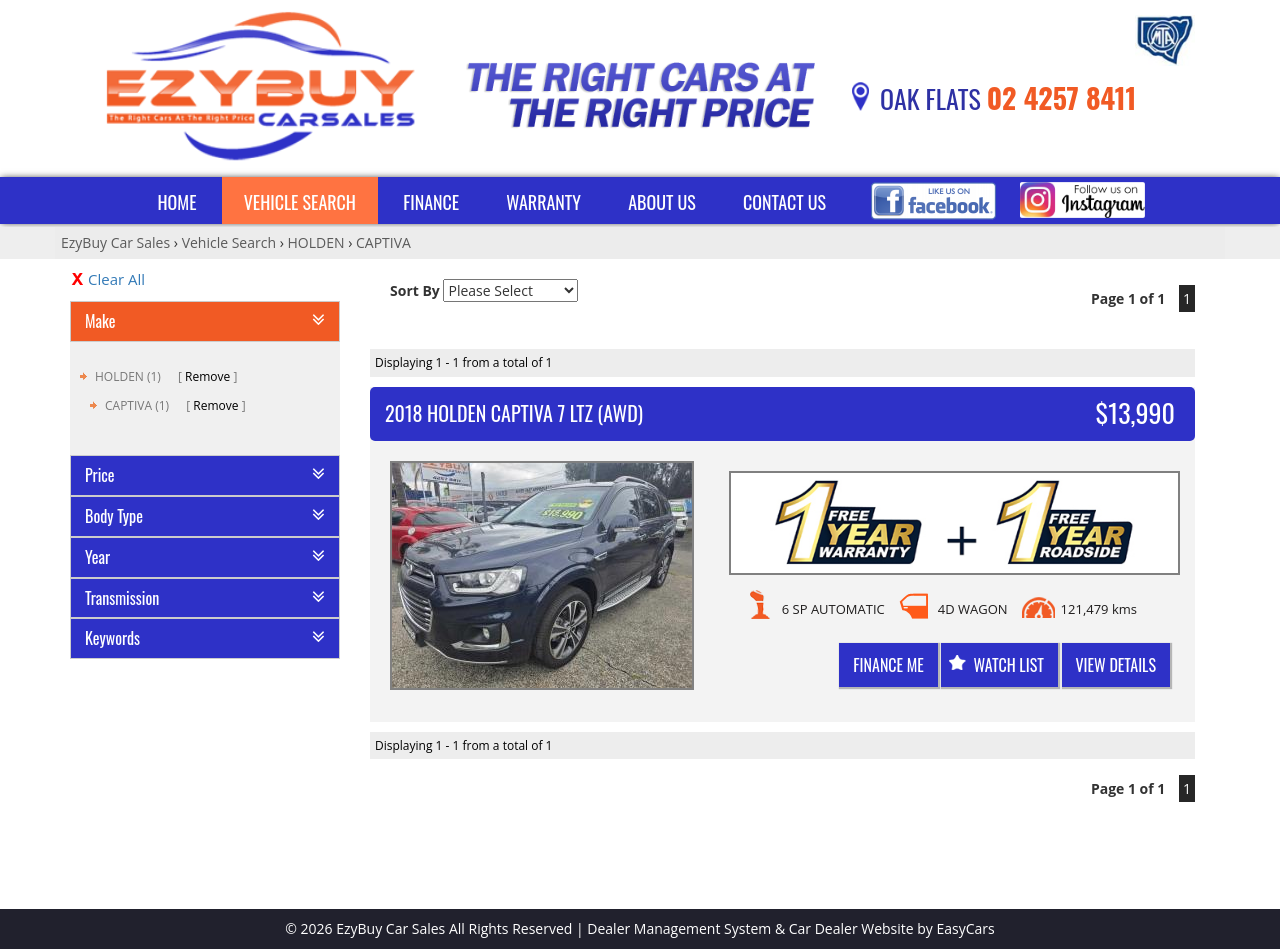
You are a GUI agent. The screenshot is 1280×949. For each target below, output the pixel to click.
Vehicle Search (300, 202)
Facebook (933, 200)
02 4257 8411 (1062, 97)
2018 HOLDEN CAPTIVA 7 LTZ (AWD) (514, 413)
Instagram (1082, 200)
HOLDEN (316, 242)
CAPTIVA (383, 242)
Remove (207, 376)
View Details (1116, 665)
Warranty (543, 202)
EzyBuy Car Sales (115, 242)
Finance (431, 202)
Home (176, 202)
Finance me (888, 665)
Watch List (1008, 665)
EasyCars (966, 928)
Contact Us (784, 202)
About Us (662, 202)
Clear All (116, 279)
